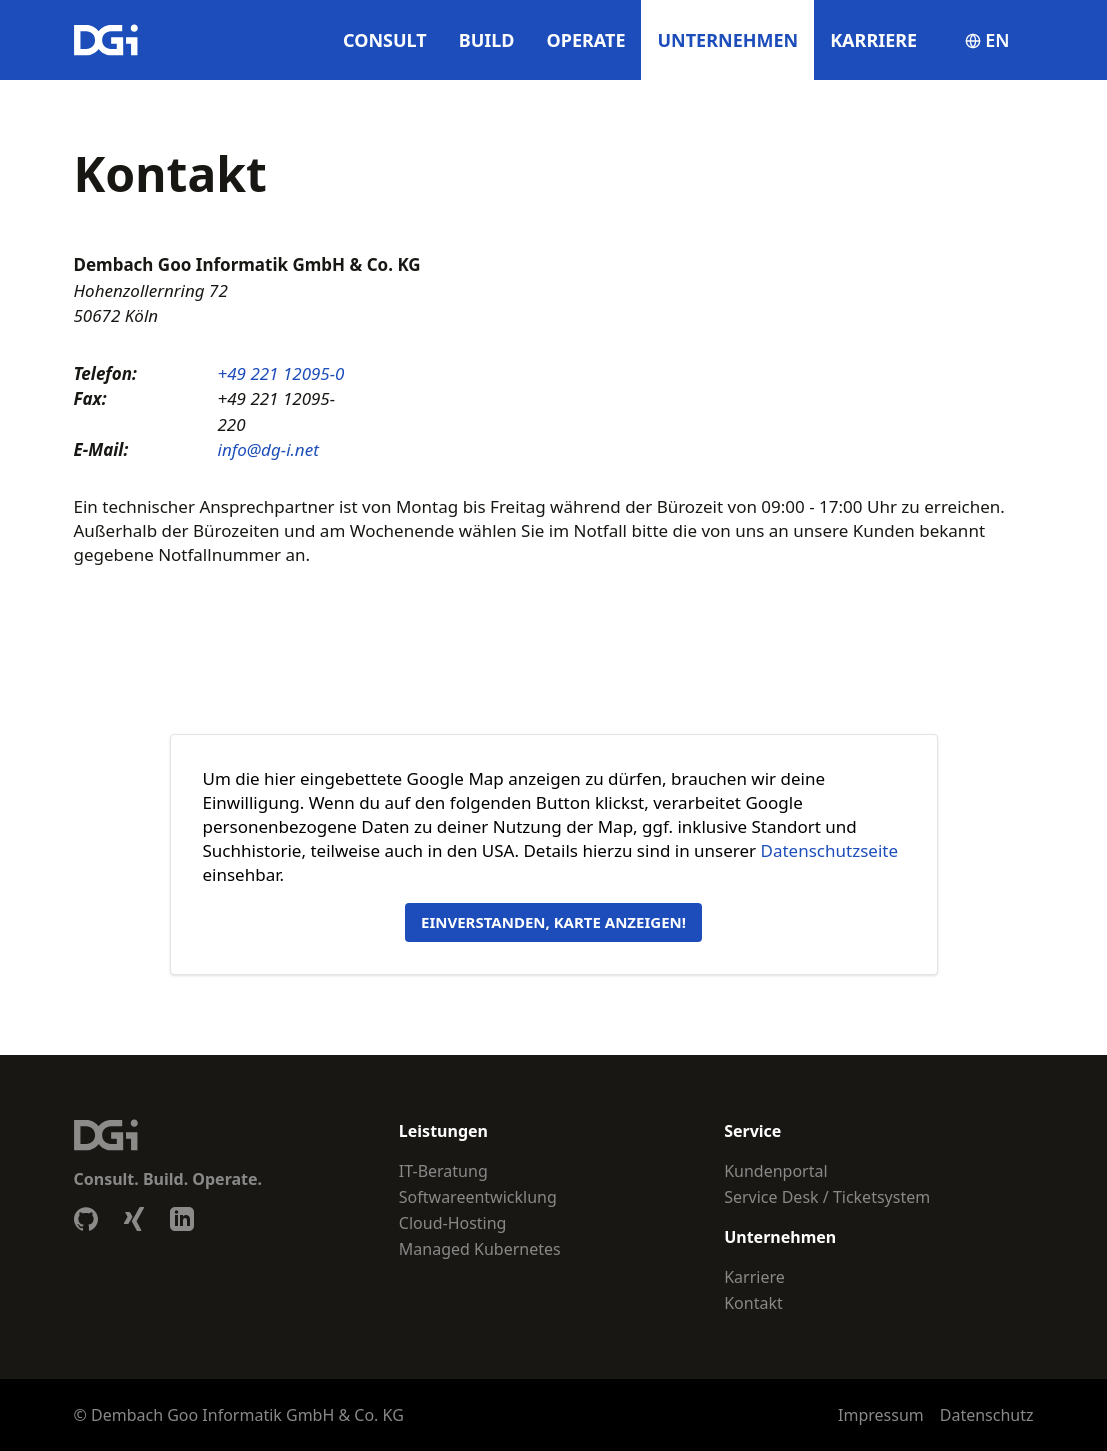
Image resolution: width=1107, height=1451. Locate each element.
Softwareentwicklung (478, 1197)
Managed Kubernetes (480, 1249)
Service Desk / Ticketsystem (827, 1197)
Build (487, 40)
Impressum (881, 1415)
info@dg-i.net (268, 449)
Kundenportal (775, 1171)
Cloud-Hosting (453, 1223)
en (987, 40)
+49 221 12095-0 (281, 373)
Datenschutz (987, 1415)
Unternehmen (727, 40)
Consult (385, 40)
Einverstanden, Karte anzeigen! (553, 922)
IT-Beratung (443, 1171)
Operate (586, 40)
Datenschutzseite (829, 850)
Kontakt (753, 1303)
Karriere (873, 40)
